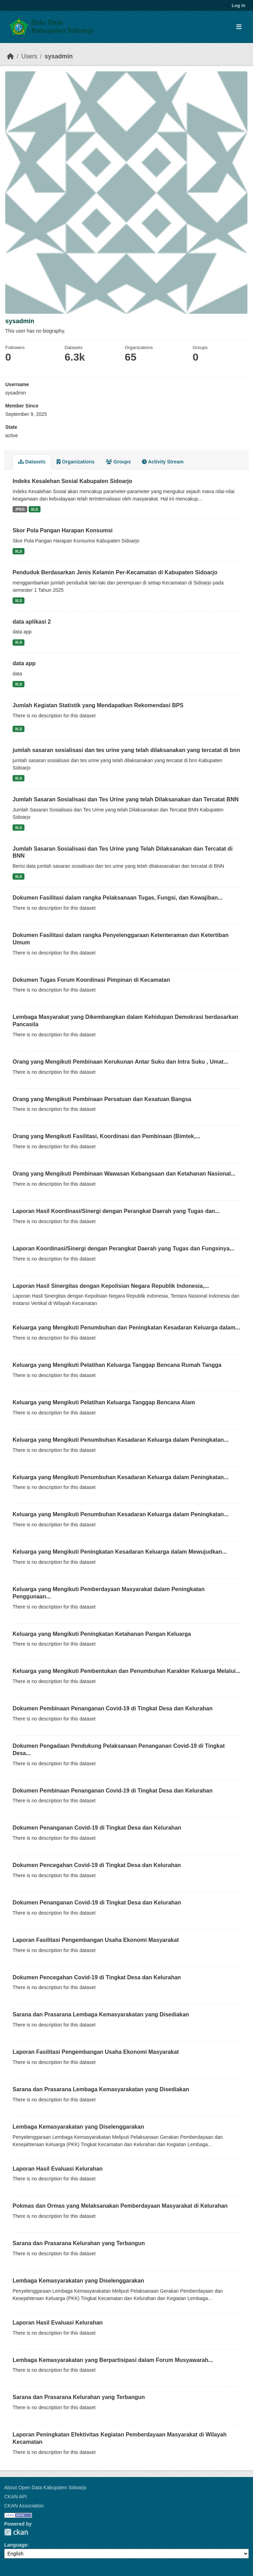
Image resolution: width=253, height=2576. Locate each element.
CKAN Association (24, 2505)
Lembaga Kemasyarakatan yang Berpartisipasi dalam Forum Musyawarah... (113, 2360)
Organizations (75, 461)
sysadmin (58, 56)
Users (29, 56)
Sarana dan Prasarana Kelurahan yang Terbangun (79, 2243)
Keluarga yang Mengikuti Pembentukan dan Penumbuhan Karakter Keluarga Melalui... (126, 1671)
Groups (118, 461)
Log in (238, 5)
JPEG (20, 509)
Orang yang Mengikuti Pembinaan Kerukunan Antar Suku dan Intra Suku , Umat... (120, 1062)
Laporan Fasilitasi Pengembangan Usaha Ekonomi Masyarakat (96, 1940)
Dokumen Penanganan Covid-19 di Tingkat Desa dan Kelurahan (97, 1828)
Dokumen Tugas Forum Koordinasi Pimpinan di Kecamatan (91, 980)
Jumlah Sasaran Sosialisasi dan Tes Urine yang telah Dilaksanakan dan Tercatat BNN (126, 799)
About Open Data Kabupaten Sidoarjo (45, 2487)
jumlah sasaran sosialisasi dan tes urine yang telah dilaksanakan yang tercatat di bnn (126, 750)
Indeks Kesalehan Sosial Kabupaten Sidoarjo (72, 481)
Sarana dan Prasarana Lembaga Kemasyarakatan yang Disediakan (101, 2014)
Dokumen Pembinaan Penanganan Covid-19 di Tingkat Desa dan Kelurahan (112, 1708)
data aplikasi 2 (32, 622)
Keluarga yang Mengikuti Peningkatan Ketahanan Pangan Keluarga (102, 1634)
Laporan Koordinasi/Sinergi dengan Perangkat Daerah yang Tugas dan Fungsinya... (123, 1248)
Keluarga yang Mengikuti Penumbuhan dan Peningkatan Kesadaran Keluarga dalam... (126, 1327)
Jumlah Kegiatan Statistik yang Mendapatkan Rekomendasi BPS (98, 705)
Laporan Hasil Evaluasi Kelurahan (58, 2169)
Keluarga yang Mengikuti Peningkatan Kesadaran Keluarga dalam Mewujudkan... (120, 1552)
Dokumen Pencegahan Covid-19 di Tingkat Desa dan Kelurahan (97, 1865)
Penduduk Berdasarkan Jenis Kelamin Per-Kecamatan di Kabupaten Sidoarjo (115, 572)
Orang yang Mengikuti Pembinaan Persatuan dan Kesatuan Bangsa (102, 1099)
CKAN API (15, 2496)
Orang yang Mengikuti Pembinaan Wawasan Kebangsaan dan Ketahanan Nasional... (124, 1174)
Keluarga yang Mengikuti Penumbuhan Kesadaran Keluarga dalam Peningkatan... (121, 1440)
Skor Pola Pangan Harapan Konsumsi (63, 530)
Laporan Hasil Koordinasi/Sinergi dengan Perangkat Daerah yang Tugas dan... (116, 1211)
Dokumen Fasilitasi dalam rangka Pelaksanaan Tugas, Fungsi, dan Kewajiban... (118, 898)
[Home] (10, 56)
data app (24, 663)
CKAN (16, 2532)
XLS (34, 509)
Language (15, 2545)
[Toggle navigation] (239, 27)
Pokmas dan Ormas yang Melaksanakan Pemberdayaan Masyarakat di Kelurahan (120, 2206)
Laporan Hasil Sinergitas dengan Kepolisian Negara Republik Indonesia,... (111, 1286)
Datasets (31, 461)
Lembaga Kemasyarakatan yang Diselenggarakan (78, 2127)
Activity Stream (162, 461)
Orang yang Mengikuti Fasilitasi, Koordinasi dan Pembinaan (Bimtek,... (106, 1136)
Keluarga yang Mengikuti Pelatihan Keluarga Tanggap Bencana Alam (104, 1402)
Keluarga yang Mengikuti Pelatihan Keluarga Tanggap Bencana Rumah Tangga (117, 1365)
